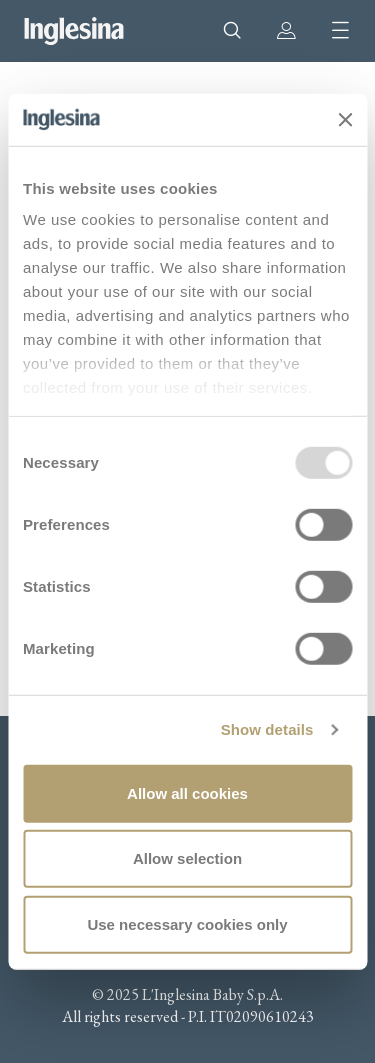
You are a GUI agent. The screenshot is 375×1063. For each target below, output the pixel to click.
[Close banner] (345, 119)
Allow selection (187, 858)
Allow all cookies (187, 793)
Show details (267, 729)
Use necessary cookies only (187, 924)
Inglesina (74, 31)
